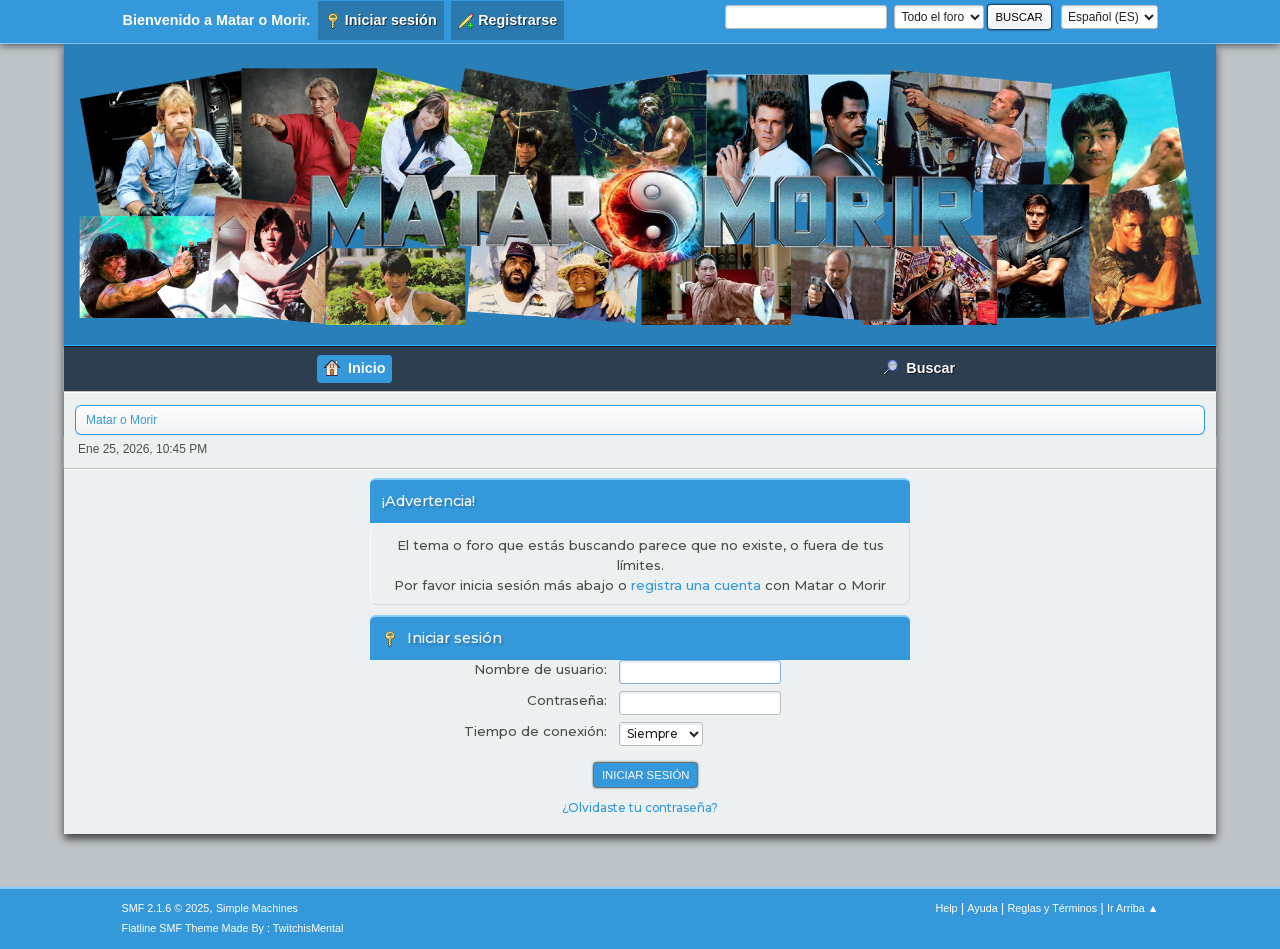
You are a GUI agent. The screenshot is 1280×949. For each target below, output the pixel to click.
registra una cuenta (696, 585)
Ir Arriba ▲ (1132, 908)
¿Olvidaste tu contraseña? (640, 807)
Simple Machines (257, 908)
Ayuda (982, 908)
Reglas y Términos (1053, 908)
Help (946, 908)
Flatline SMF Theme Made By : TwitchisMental (233, 928)
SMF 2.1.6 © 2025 (166, 908)
